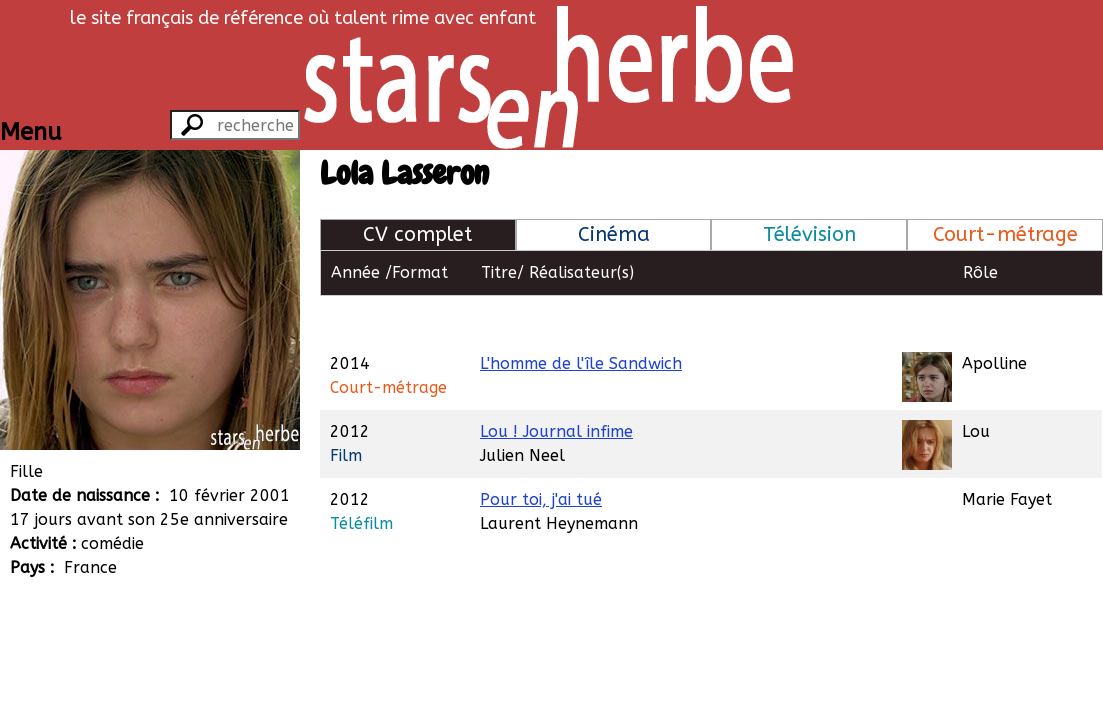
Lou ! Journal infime (556, 385)
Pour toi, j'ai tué (541, 453)
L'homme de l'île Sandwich (581, 317)
